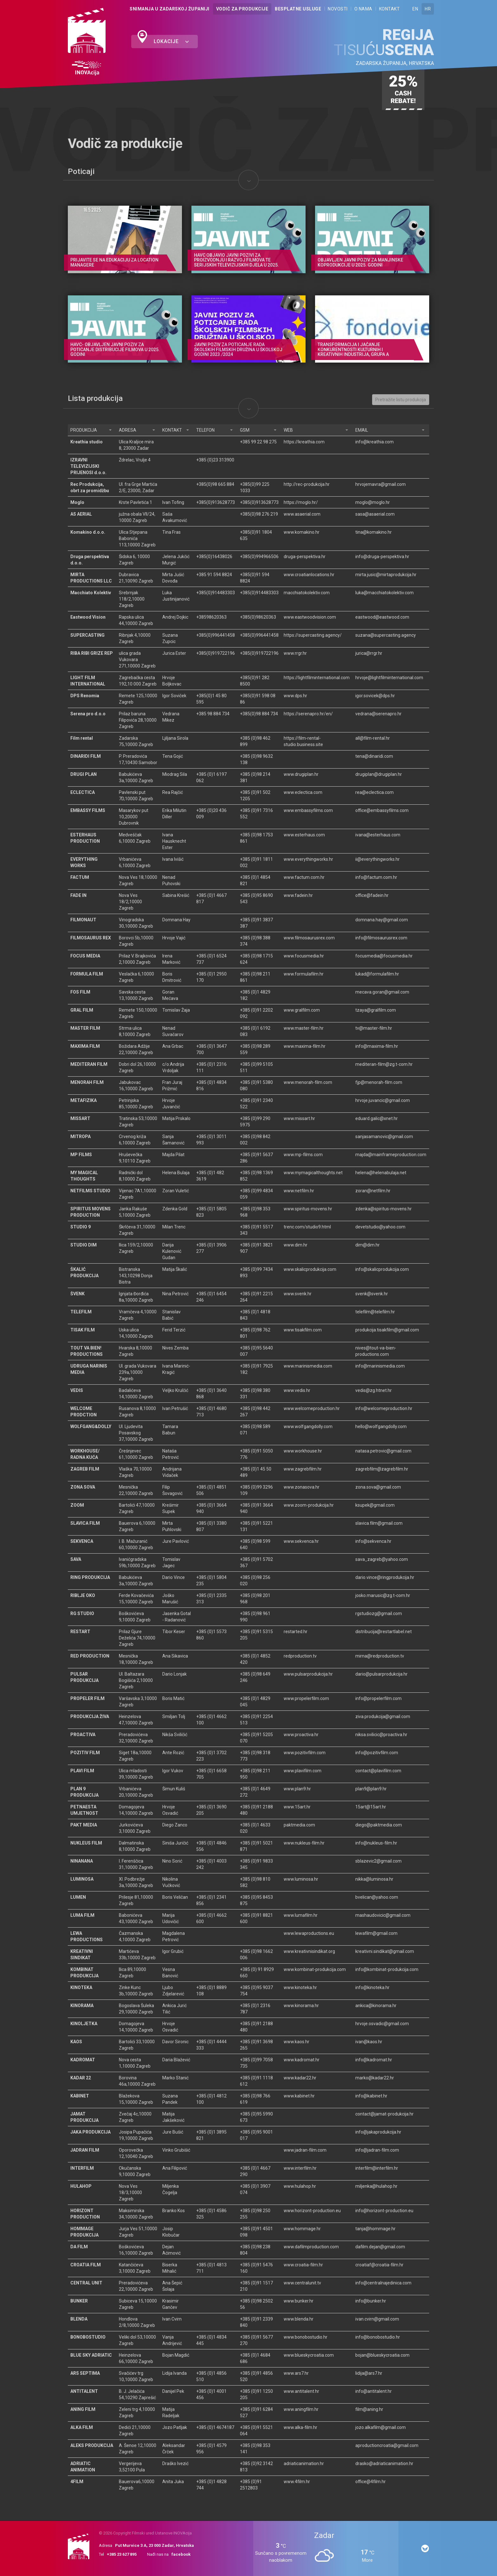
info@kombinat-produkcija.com (386, 1969)
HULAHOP (81, 2186)
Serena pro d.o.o (88, 713)
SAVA (75, 1559)
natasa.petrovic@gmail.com (383, 1450)
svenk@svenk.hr (371, 1293)
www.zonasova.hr (302, 1487)
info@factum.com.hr (376, 877)
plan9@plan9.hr (371, 1788)
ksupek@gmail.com (375, 1505)
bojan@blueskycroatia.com (382, 2355)
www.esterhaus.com (304, 834)
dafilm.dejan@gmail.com (380, 2246)
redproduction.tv (300, 1655)
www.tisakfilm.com (303, 1329)
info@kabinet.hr (371, 2095)
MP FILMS (81, 1154)
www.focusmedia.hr (304, 955)
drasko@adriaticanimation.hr (384, 2463)
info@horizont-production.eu (384, 2210)
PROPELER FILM (87, 1698)
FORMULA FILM (86, 973)
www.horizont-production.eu (312, 2210)
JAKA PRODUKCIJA (90, 2132)
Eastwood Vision (88, 617)
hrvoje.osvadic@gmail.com (382, 2023)
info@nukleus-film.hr (376, 1842)
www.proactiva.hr (301, 1734)
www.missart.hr (299, 1118)
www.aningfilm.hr (301, 2409)
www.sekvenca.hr (301, 1541)
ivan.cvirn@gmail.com (377, 2319)
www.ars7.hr (296, 2373)
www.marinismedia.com (308, 1365)
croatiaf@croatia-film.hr (379, 2264)
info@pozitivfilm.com (376, 1752)
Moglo (77, 502)
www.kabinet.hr (299, 2095)
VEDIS (76, 1390)
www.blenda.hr (298, 2319)
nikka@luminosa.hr (374, 1879)
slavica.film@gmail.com (379, 1523)
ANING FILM (82, 2409)
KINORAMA (82, 2005)
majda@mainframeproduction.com (390, 1154)
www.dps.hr (295, 695)
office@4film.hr (370, 2481)
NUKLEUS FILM (86, 1842)
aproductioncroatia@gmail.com (386, 2445)
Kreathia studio (86, 441)
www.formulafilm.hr (304, 973)
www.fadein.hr (298, 895)
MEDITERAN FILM (88, 1064)
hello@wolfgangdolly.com (381, 1426)
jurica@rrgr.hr (368, 653)
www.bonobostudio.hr (305, 2337)
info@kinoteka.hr (372, 1987)
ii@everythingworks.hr (377, 859)
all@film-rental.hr (372, 738)
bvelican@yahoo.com (376, 1897)
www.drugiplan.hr (301, 774)
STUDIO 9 (80, 1226)
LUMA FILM (82, 1915)
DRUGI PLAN (83, 774)
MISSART (80, 1118)
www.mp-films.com (303, 1154)
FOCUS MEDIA (85, 955)
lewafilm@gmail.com (376, 1933)
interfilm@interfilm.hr (376, 2168)
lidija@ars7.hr (368, 2373)
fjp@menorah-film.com (378, 1082)
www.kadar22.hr (300, 2077)
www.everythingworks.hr (308, 859)
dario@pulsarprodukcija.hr (381, 1674)
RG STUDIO (82, 1613)
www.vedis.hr (297, 1390)
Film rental (81, 738)
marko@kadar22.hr (374, 2077)
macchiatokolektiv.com (307, 592)
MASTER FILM (85, 1028)
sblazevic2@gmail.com (378, 1861)
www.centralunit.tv (302, 2282)
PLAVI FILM (82, 1770)
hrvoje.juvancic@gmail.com (382, 1100)
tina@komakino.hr (373, 532)
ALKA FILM (81, 2427)
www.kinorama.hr (301, 2005)
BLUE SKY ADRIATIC (91, 2355)
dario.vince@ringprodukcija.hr (384, 1577)
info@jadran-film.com (377, 2150)
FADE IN (78, 895)
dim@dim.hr (367, 1244)
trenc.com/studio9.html (307, 1226)
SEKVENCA (81, 1541)
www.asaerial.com (302, 514)
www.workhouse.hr (303, 1450)
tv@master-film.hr (373, 1028)
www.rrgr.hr (295, 653)
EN (415, 8)
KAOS (76, 2041)
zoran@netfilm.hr (372, 1190)
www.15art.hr (297, 1806)
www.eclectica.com (303, 792)
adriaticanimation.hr (304, 2463)
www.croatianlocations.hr (309, 574)
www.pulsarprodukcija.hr (308, 1674)
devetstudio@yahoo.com (380, 1226)
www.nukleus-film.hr (304, 1842)
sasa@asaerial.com (375, 514)
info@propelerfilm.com (378, 1698)
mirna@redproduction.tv (379, 1655)
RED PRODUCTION (89, 1655)
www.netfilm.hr (299, 1190)
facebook (180, 2554)
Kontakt (389, 8)
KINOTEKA (81, 1987)
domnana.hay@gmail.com (381, 919)
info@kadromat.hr (373, 2059)
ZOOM (77, 1505)
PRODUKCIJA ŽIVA (89, 1716)
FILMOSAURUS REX (90, 937)
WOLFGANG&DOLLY (90, 1426)
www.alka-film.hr (300, 2427)
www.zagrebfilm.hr (303, 1469)
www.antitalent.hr (301, 2391)
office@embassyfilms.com (382, 810)
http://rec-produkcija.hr (307, 484)
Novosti (338, 8)
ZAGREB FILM (84, 1469)
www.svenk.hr (298, 1293)
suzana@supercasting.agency (385, 635)
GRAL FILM (81, 1010)
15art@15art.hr (370, 1806)
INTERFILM (82, 2168)
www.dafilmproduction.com (311, 2246)
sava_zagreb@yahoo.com (381, 1559)
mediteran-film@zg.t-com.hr (384, 1064)
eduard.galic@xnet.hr (376, 1118)
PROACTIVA (82, 1734)
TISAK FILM (82, 1329)
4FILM (76, 2481)
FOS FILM (80, 992)
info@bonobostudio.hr (377, 2337)
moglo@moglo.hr (372, 502)
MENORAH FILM (87, 1082)
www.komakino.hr (302, 532)
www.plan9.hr (297, 1788)
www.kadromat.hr (302, 2059)
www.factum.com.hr (304, 877)
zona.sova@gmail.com (378, 1487)
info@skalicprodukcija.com (382, 1269)
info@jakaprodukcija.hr (378, 2132)
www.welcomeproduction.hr (312, 1408)
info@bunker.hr (370, 2300)
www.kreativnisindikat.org (309, 1951)
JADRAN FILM (84, 2150)
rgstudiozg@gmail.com (378, 1613)
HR (428, 8)
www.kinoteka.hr (300, 1987)
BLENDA (78, 2319)
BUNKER (79, 2300)
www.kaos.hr (296, 2041)
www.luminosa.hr (301, 1879)
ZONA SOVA (82, 1487)
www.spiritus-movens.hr (308, 1208)
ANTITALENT (84, 2391)
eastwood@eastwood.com (382, 617)
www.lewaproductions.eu (309, 1933)
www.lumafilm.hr (301, 1915)
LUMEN (78, 1897)
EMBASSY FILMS (87, 810)
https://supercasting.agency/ (313, 635)
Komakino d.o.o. (87, 532)
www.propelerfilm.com (306, 1698)
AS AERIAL (81, 514)
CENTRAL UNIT (86, 2282)
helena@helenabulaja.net (380, 1172)
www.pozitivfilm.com (305, 1752)
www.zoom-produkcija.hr (309, 1505)
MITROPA (80, 1136)
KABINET (79, 2095)
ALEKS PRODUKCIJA (91, 2445)
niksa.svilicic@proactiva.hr (381, 1734)
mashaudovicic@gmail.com (382, 1915)
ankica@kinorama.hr (376, 2005)
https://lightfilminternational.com (317, 677)
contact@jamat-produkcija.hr (384, 2113)
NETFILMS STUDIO (90, 1190)
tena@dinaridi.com (374, 756)
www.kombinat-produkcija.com (315, 1969)
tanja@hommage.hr (375, 2228)
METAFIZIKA (83, 1100)
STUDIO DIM (83, 1244)
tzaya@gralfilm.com (375, 1010)
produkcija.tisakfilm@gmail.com (387, 1329)
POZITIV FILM (85, 1752)
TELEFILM (81, 1311)
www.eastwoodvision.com (310, 617)
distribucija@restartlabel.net (383, 1631)
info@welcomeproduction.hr (383, 1408)
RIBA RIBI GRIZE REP (91, 653)
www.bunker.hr (298, 2300)
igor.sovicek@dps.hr (375, 695)
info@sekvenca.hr (373, 1541)
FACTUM (79, 877)
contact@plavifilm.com (378, 1770)
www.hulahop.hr (300, 2186)
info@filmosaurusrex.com (381, 937)
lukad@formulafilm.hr (377, 973)
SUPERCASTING (87, 635)
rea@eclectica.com (374, 792)
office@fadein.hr (372, 895)
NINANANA (81, 1861)
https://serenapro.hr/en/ (308, 713)
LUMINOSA (82, 1879)
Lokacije (171, 41)
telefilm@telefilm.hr (375, 1311)
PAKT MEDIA (83, 1824)
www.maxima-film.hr (305, 1046)
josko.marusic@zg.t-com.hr (382, 1595)
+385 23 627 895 (122, 2554)
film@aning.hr (369, 2409)
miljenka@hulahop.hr (376, 2186)
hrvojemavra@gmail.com (380, 484)
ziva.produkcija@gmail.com (382, 1716)
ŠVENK (77, 1293)
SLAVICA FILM (85, 1523)
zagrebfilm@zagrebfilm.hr (381, 1469)
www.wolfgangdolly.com (308, 1426)
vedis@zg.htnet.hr (373, 1390)
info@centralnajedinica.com (383, 2282)
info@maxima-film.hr (376, 1046)
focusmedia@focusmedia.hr (384, 955)
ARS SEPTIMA (85, 2373)
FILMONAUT (83, 919)
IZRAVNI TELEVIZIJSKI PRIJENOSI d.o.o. (88, 466)
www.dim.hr (295, 1244)
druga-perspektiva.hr (305, 556)
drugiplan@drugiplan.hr (378, 774)
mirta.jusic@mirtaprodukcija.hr (385, 574)
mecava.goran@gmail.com (382, 992)
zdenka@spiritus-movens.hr (383, 1208)
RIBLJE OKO (82, 1595)
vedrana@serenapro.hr (378, 713)
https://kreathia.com (304, 441)
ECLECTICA (82, 792)
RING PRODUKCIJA (90, 1577)
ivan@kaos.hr (368, 2041)
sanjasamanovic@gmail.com (384, 1136)
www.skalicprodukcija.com (310, 1269)
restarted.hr (295, 1631)
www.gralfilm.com (302, 1010)
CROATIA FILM (85, 2264)
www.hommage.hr (302, 2228)
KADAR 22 (80, 2077)
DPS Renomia (84, 695)
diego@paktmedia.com (378, 1824)
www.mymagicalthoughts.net (313, 1172)
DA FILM (79, 2246)
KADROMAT (82, 2059)
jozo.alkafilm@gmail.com (380, 2427)
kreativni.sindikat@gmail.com (384, 1951)
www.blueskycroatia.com (309, 2355)
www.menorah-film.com (308, 1082)
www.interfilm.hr (300, 2168)
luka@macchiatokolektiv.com (384, 592)
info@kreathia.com (374, 441)
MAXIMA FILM (85, 1046)
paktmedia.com (299, 1824)
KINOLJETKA (83, 2023)
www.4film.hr (297, 2481)
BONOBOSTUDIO (88, 2337)
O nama (363, 8)
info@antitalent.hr (373, 2391)
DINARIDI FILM (85, 756)
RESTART (80, 1631)
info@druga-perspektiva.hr (382, 556)
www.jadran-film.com (305, 2150)
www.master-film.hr (304, 1028)
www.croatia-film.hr (303, 2264)
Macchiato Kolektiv (90, 592)
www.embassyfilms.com (308, 810)
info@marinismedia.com (380, 1365)
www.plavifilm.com (302, 1770)
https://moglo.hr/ (301, 502)
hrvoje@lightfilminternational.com (389, 677)
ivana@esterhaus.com (377, 834)
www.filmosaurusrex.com (309, 937)
